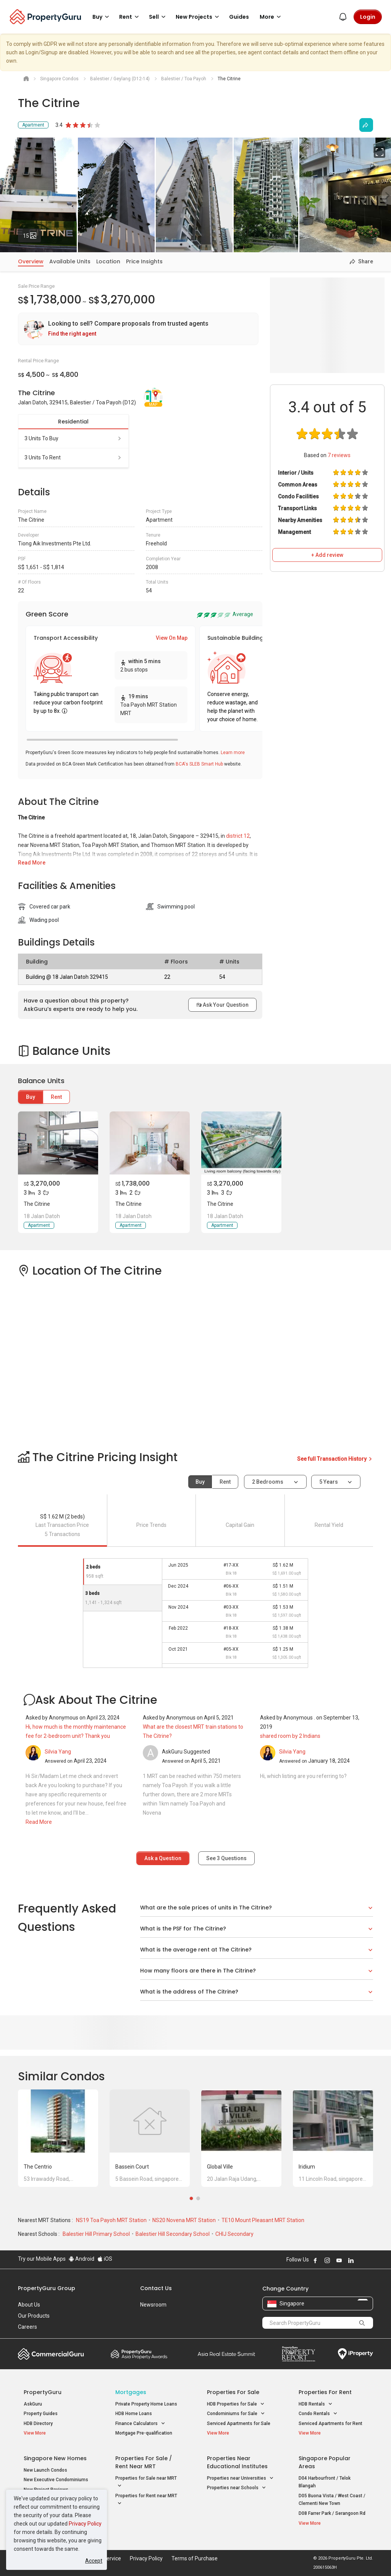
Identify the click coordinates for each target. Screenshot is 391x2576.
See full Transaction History (335, 1459)
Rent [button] (130, 16)
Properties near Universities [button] (240, 2478)
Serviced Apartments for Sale (238, 2423)
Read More (31, 863)
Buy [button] (101, 16)
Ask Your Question (222, 1005)
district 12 (238, 836)
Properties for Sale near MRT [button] (146, 2482)
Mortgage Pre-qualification (143, 2433)
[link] (138, 329)
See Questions (226, 1858)
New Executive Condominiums (56, 2479)
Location (108, 261)
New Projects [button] (198, 16)
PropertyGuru (42, 2392)
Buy (30, 1097)
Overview (31, 261)
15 (32, 234)
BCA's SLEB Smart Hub (199, 764)
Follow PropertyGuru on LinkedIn (350, 2260)
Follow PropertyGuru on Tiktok (370, 2260)
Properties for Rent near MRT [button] (146, 2500)
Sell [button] (158, 16)
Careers (27, 2327)
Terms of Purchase (194, 2558)
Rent (56, 1097)
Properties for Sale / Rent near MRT (143, 2462)
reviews (339, 455)
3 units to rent (73, 457)
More (271, 16)
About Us (29, 2305)
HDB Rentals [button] (316, 2404)
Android (81, 2259)
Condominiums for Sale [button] (236, 2414)
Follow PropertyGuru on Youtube (339, 2260)
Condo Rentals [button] (318, 2414)
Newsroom (153, 2305)
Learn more (233, 752)
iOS (104, 2259)
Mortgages (130, 2392)
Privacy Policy (85, 2524)
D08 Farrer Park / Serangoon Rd (332, 2513)
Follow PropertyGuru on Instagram (327, 2260)
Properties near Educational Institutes (237, 2462)
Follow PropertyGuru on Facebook (315, 2260)
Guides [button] (239, 17)
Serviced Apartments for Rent (330, 2423)
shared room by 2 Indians (290, 1736)
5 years (328, 1482)
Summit (226, 2353)
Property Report (298, 2354)
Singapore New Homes (55, 2458)
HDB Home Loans (133, 2413)
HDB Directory (38, 2423)
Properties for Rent (325, 2392)
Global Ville (220, 2167)
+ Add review (327, 555)
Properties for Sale (233, 2392)
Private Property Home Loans (146, 2404)
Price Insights (144, 261)
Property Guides (41, 2413)
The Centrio (38, 2167)
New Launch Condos (45, 2470)
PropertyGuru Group (46, 2288)
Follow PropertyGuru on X (361, 2260)
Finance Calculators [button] (140, 2424)
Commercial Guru (51, 2354)
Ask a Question (162, 1858)
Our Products (34, 2316)
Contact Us (156, 2288)
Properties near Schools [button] (236, 2488)
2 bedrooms (268, 1482)
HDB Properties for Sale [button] (236, 2404)
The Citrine (37, 1204)
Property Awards (139, 2353)
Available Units (69, 261)
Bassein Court (132, 2167)
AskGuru (33, 2404)
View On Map (171, 638)
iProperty (355, 2354)
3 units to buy (73, 438)
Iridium (307, 2167)
